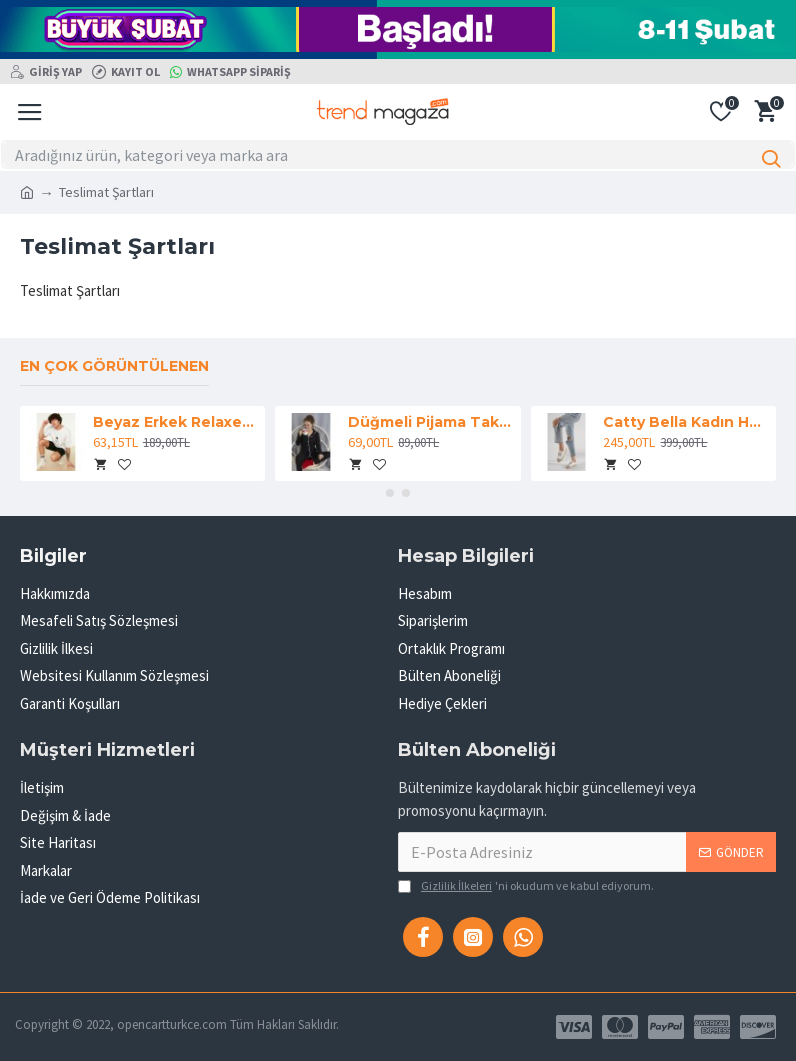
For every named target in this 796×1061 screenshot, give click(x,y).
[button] (390, 493)
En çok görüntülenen (114, 366)
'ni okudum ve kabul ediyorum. (526, 886)
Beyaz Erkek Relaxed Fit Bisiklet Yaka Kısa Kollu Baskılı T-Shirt (175, 422)
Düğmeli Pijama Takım (430, 422)
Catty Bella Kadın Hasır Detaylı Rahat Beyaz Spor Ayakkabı (685, 422)
